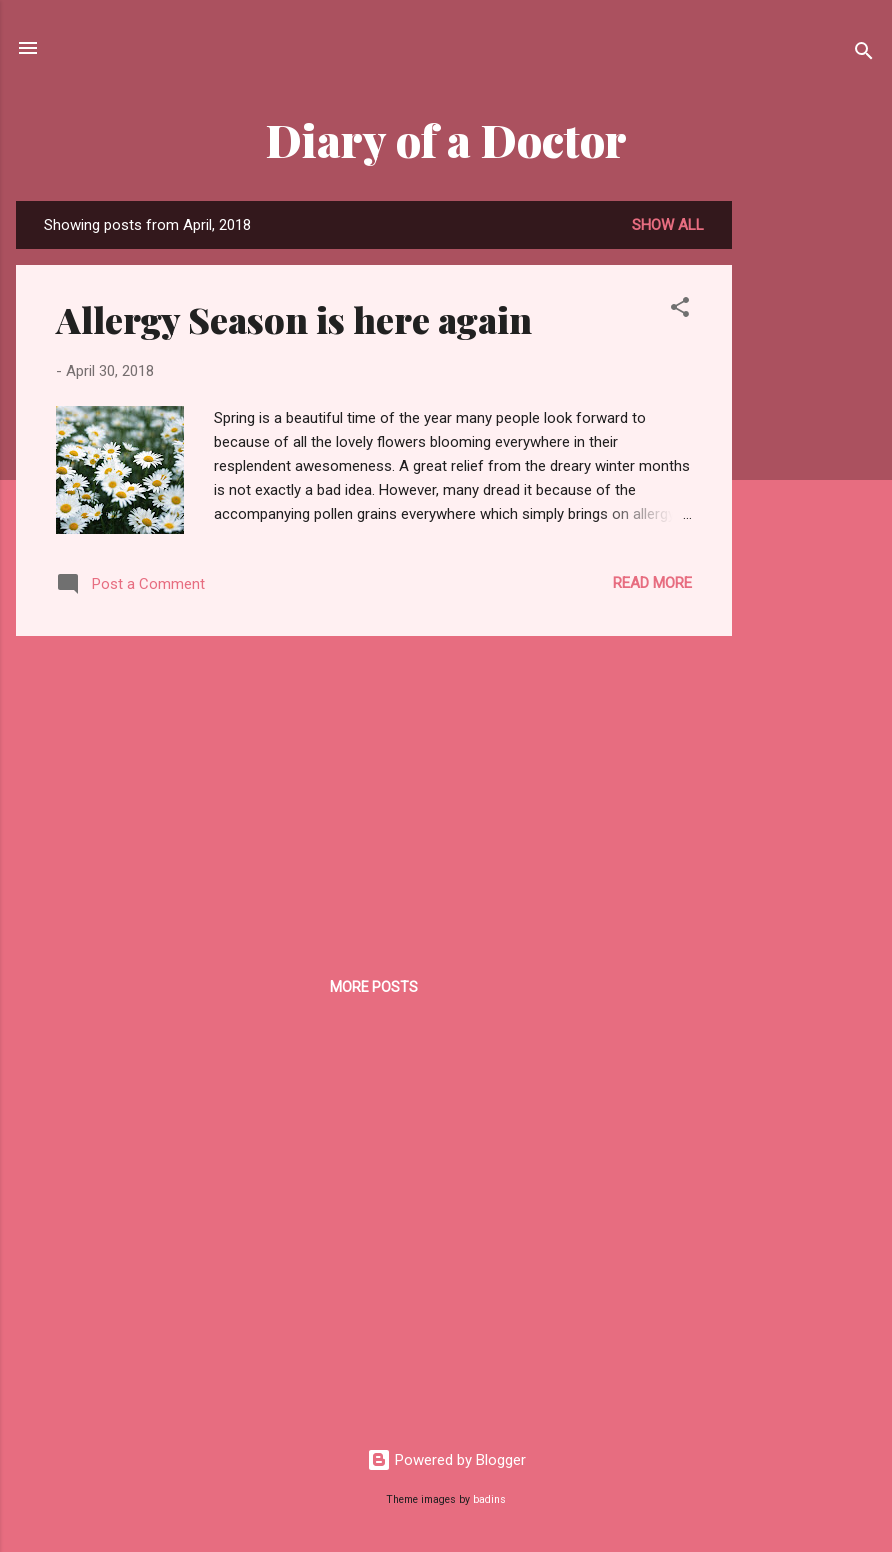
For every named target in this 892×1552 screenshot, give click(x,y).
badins (489, 1499)
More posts (374, 987)
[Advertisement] (812, 501)
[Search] (864, 54)
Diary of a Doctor (446, 139)
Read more (652, 583)
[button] (680, 310)
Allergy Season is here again (294, 319)
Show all (668, 225)
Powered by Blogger (446, 1460)
